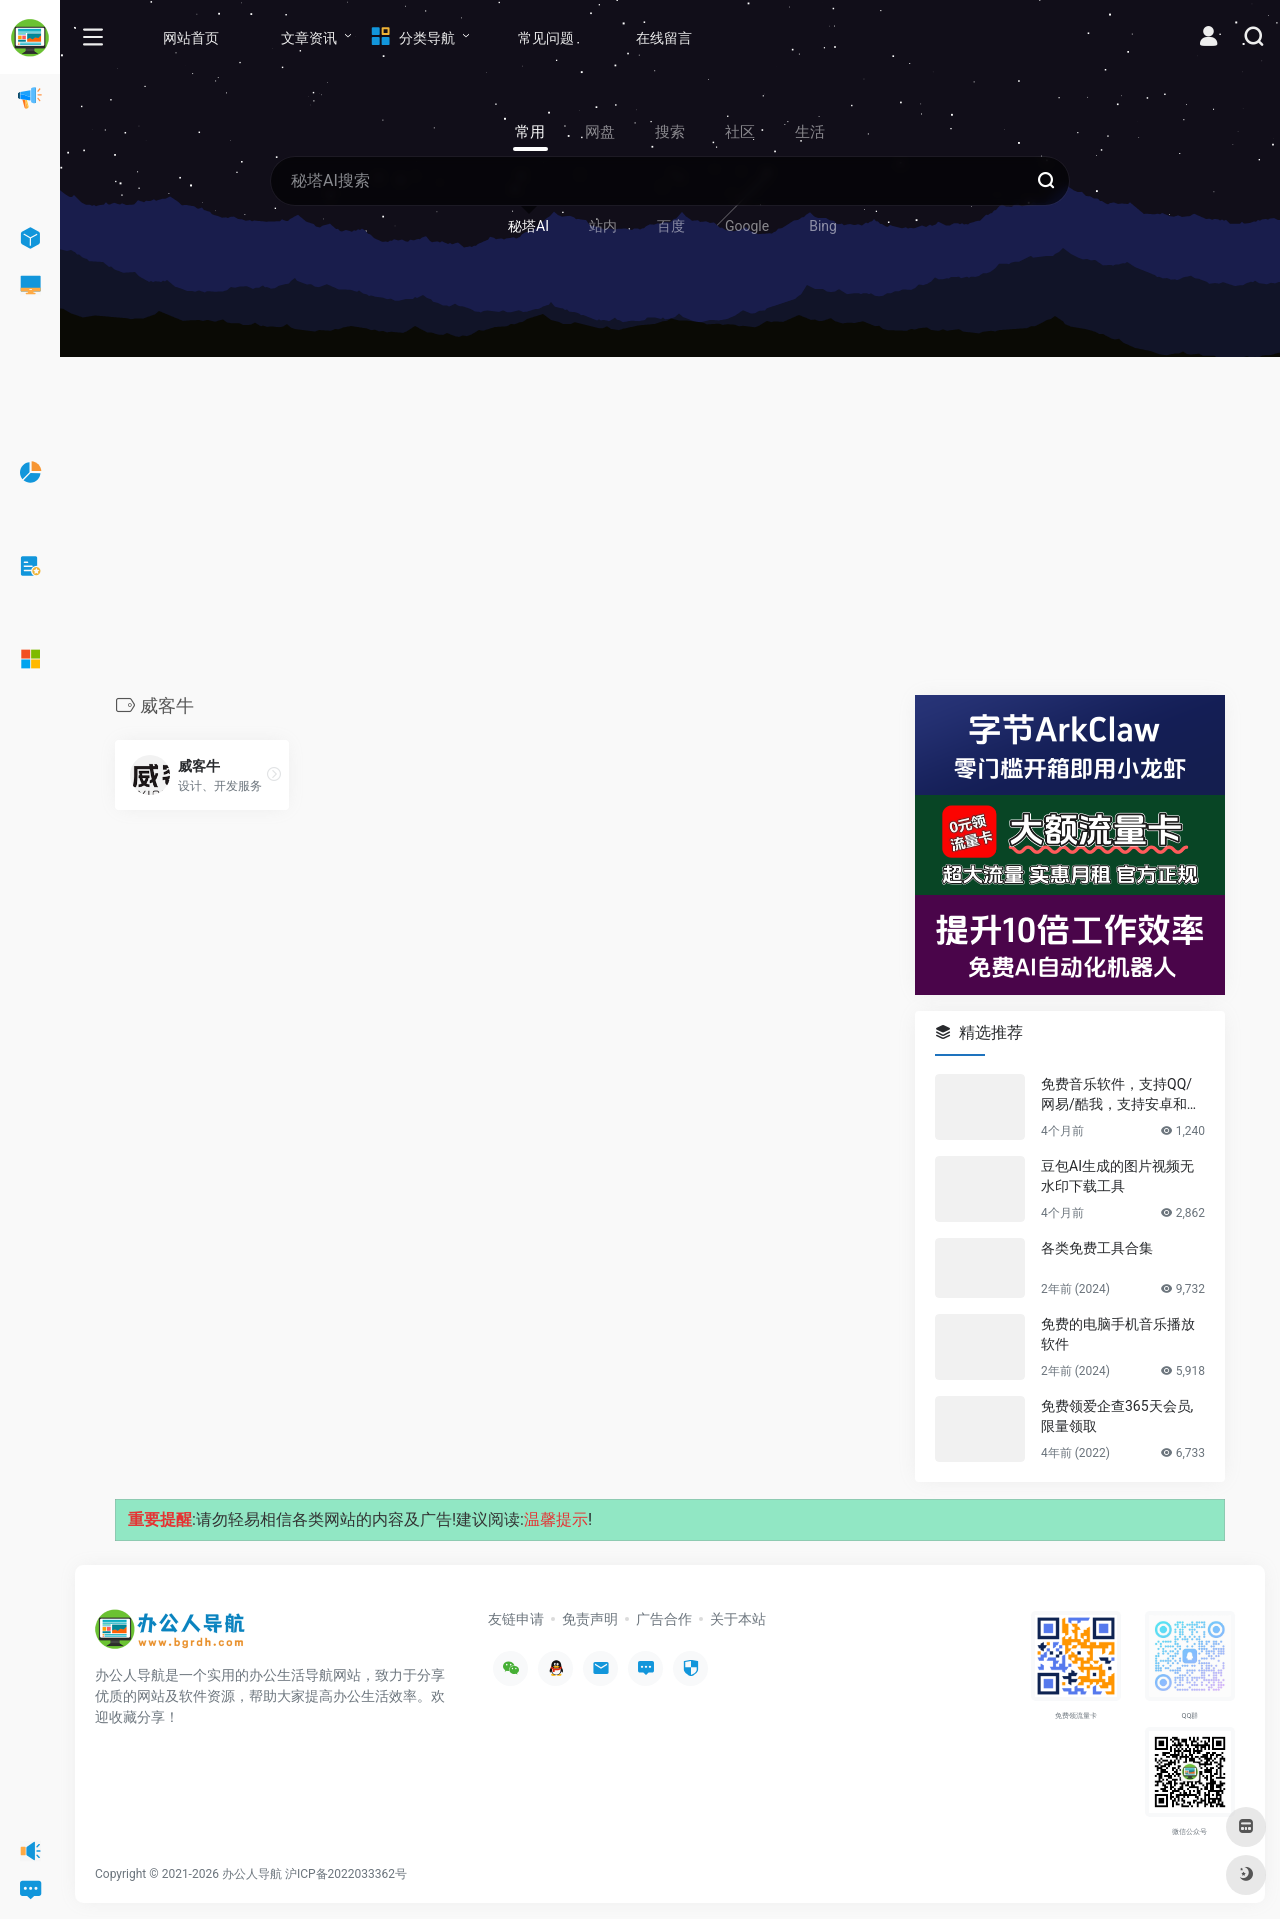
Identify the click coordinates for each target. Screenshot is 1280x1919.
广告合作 (664, 1619)
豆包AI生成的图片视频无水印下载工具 (1117, 1176)
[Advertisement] (670, 531)
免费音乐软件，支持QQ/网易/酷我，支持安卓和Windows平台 (1122, 1095)
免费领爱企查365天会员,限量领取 (1117, 1416)
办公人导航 (252, 1874)
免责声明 (590, 1619)
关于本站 (738, 1619)
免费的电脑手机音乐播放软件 (1118, 1334)
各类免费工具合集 (1097, 1248)
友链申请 (516, 1619)
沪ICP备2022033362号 (346, 1874)
